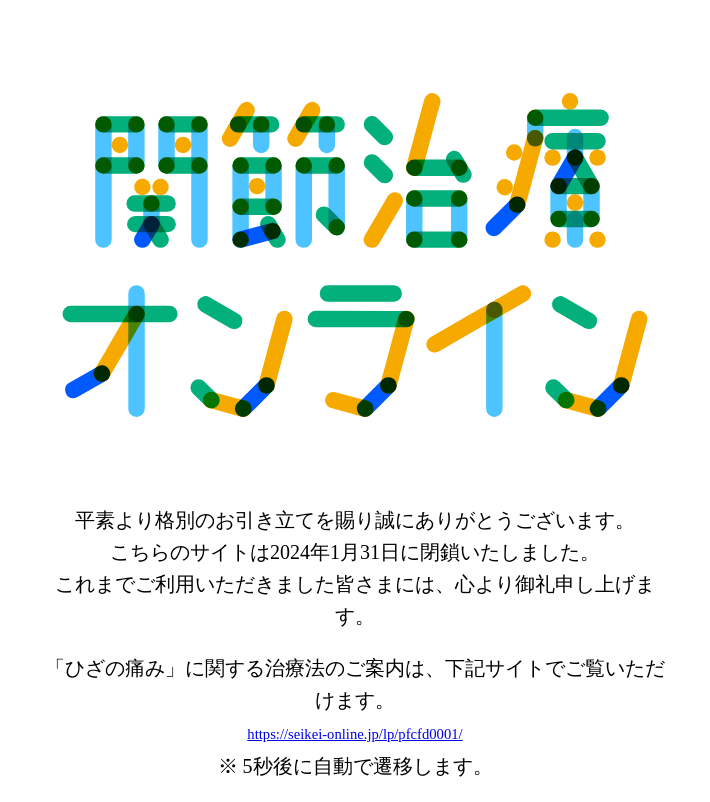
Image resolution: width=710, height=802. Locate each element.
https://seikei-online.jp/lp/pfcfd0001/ (354, 734)
